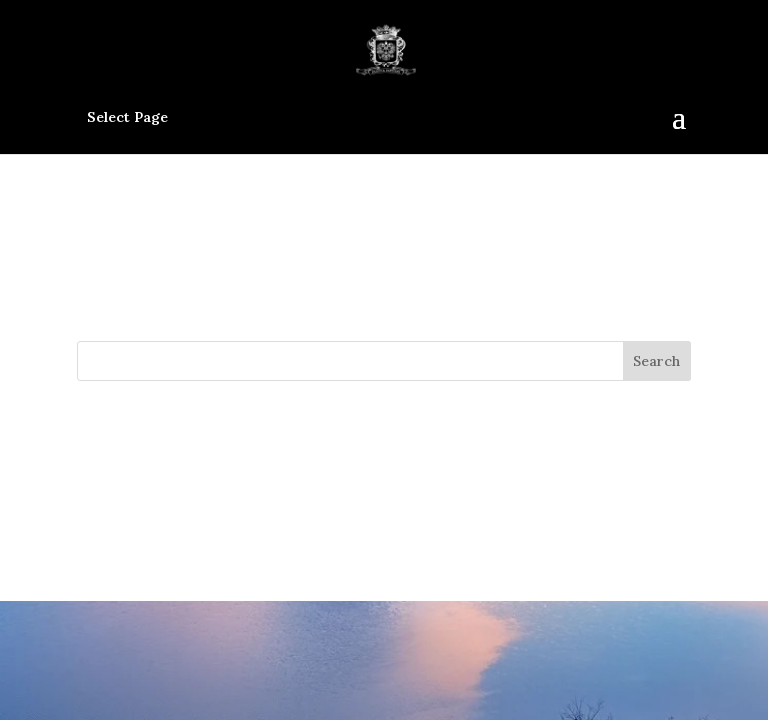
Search (656, 361)
